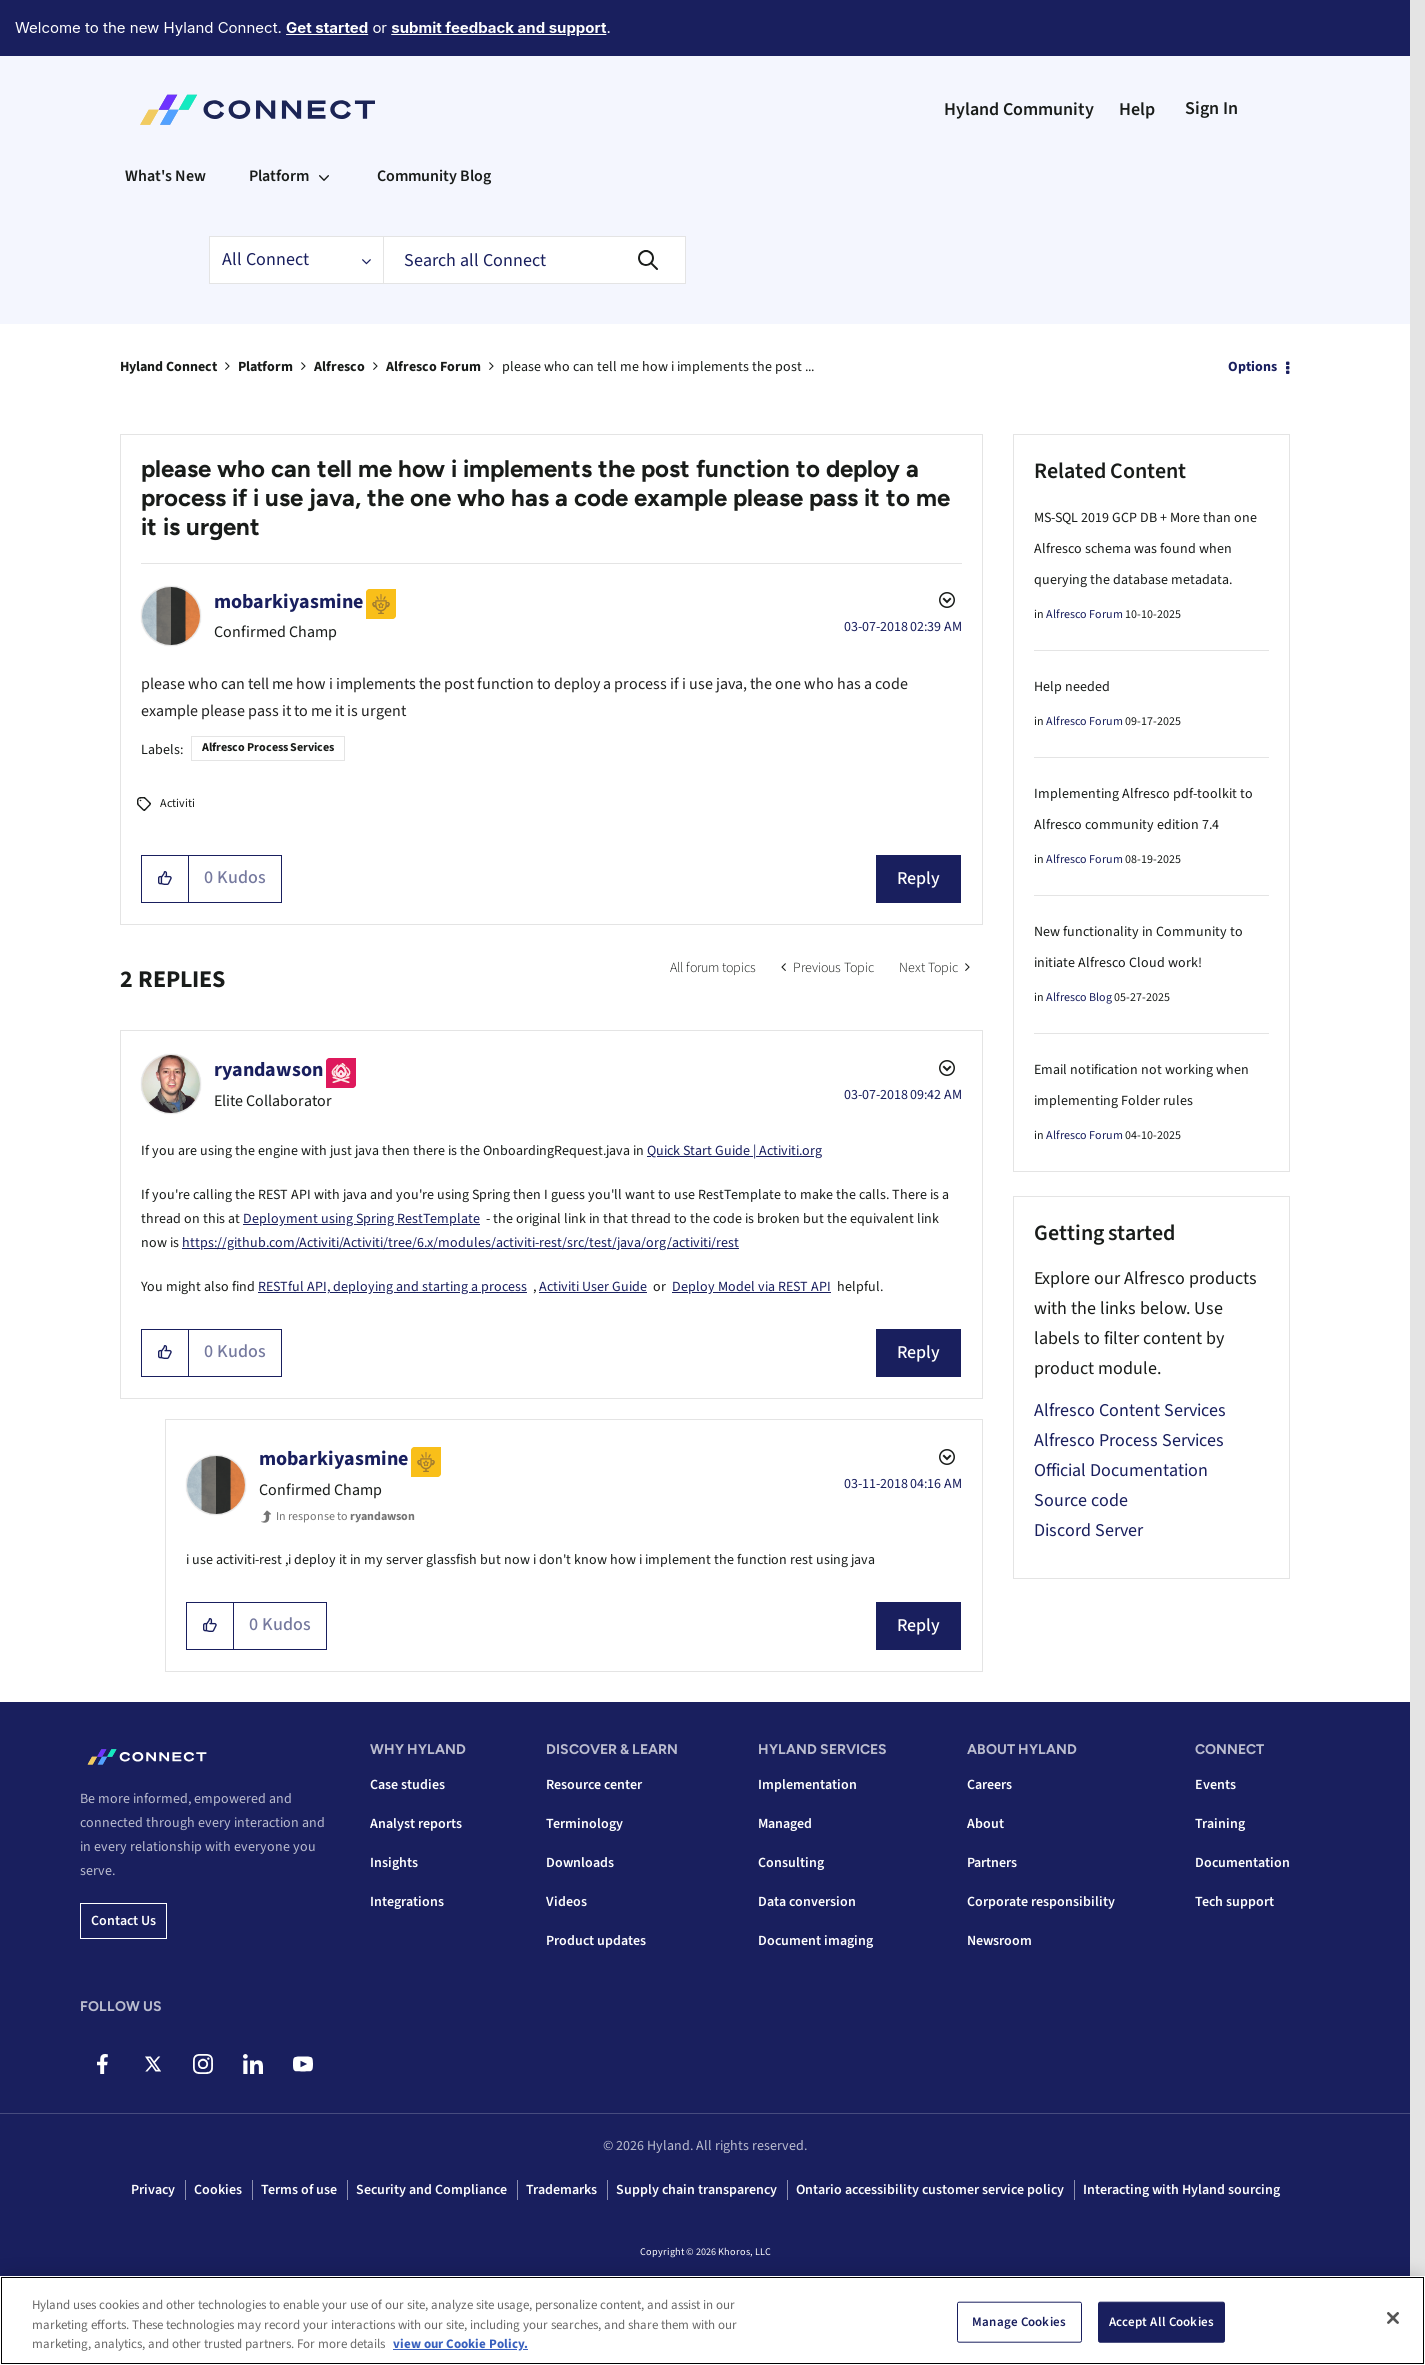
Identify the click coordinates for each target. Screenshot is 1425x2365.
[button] (165, 879)
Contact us (123, 1921)
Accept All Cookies (1161, 2321)
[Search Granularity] (296, 260)
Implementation (807, 1785)
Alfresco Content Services (1130, 1410)
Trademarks (561, 2190)
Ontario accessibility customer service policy (930, 2190)
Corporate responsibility (1041, 1902)
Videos (566, 1902)
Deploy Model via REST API (751, 1287)
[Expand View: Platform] (324, 176)
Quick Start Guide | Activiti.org (734, 1151)
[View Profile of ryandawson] (268, 1070)
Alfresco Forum (433, 367)
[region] (712, 2320)
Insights (394, 1863)
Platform (265, 367)
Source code (1081, 1500)
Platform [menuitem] (279, 176)
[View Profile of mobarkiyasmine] (288, 602)
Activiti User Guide (593, 1287)
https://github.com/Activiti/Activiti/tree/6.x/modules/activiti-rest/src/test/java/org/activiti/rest (460, 1243)
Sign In (1211, 108)
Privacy (153, 2190)
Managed (785, 1824)
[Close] (1393, 2318)
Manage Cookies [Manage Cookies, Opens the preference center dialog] (1019, 2321)
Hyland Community (1019, 109)
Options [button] (1252, 367)
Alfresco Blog (1079, 997)
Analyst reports (416, 1824)
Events (1215, 1785)
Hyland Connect (168, 367)
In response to (345, 1516)
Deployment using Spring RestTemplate (361, 1219)
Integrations (407, 1902)
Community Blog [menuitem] (434, 176)
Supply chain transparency (696, 2190)
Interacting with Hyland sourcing (1181, 2190)
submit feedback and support (498, 27)
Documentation (1242, 1863)
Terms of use (299, 2190)
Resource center (594, 1785)
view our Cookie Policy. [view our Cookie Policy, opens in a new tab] (460, 2344)
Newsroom (999, 1941)
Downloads (580, 1863)
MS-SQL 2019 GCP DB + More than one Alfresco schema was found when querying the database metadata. (1145, 549)
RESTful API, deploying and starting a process (392, 1287)
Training (1220, 1824)
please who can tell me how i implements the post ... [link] (658, 367)
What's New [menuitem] (165, 176)
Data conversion (807, 1902)
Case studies (407, 1785)
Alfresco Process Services (268, 747)
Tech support (1234, 1902)
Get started (327, 27)
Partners (992, 1863)
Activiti (177, 803)
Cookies (218, 2190)
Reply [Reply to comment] (918, 1352)
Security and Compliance (431, 2190)
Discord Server (1088, 1530)
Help (1137, 109)
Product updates (596, 1941)
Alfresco (339, 367)
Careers (989, 1785)
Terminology (584, 1824)
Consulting (791, 1863)
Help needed (1072, 687)
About (985, 1824)
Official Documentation (1121, 1470)
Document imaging (815, 1941)
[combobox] (534, 260)
